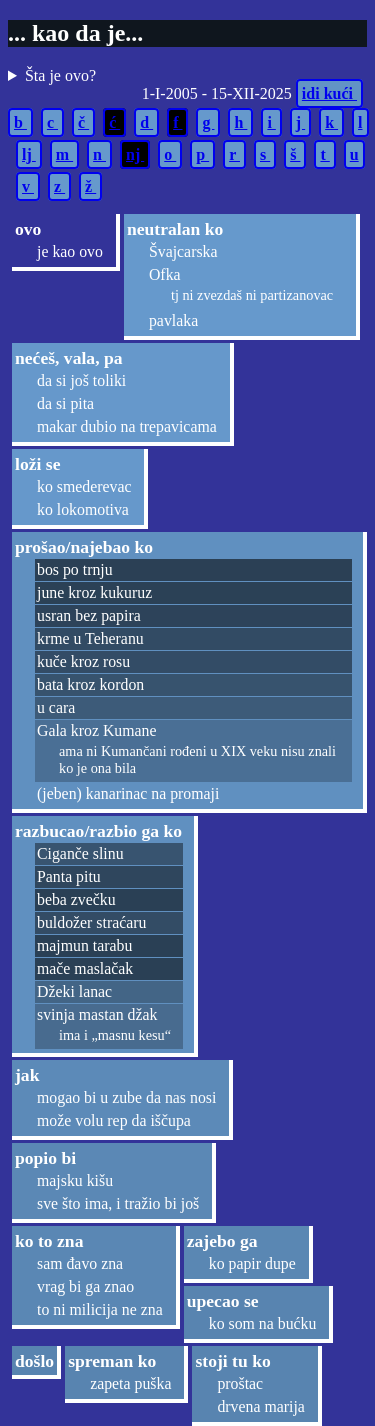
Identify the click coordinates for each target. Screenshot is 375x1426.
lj (29, 154)
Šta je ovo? (60, 75)
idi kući (329, 93)
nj (135, 154)
